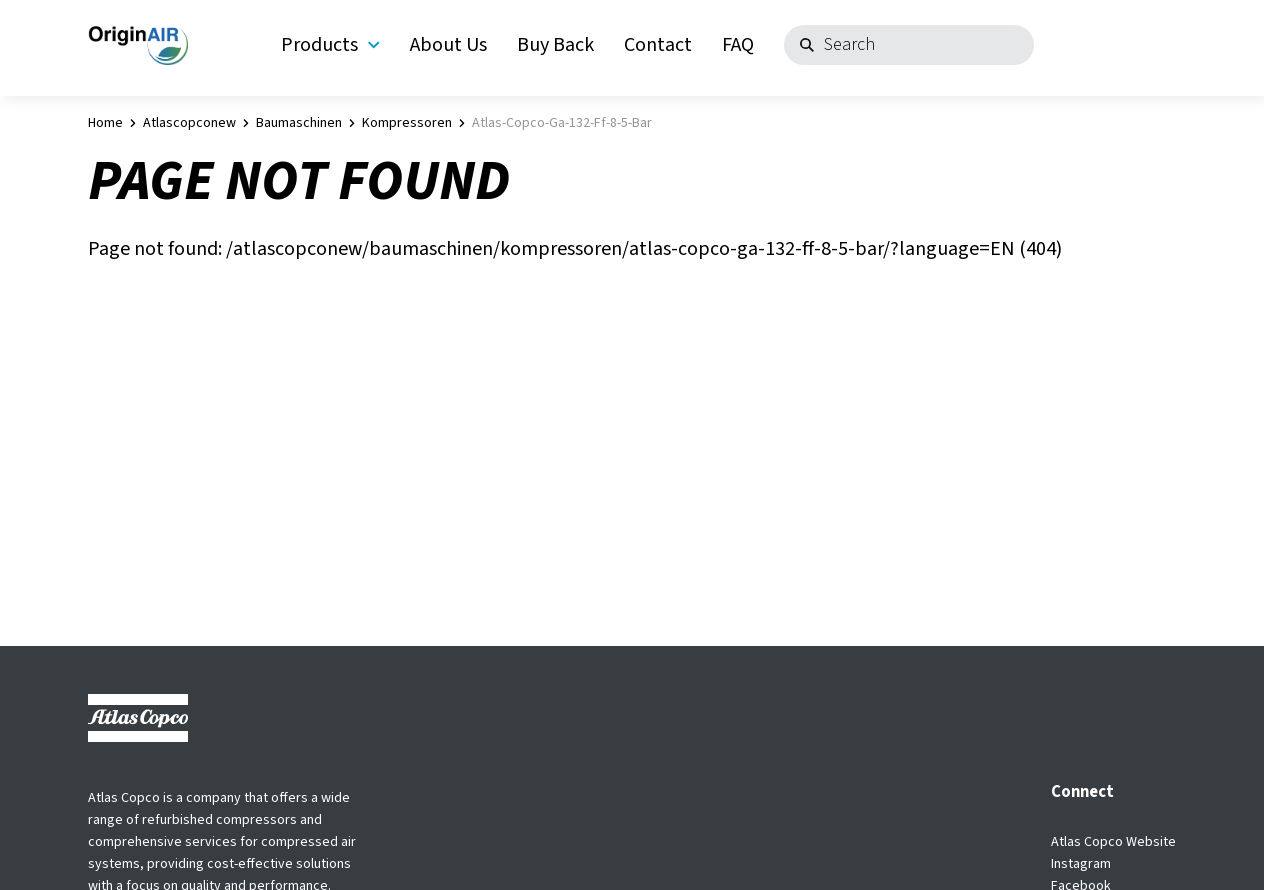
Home (105, 123)
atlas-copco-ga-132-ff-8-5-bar (562, 123)
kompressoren (407, 123)
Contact (658, 45)
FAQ (738, 45)
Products (330, 45)
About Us (448, 45)
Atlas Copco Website (1113, 842)
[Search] (909, 45)
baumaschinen (299, 123)
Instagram (1081, 864)
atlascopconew (189, 123)
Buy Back (555, 45)
